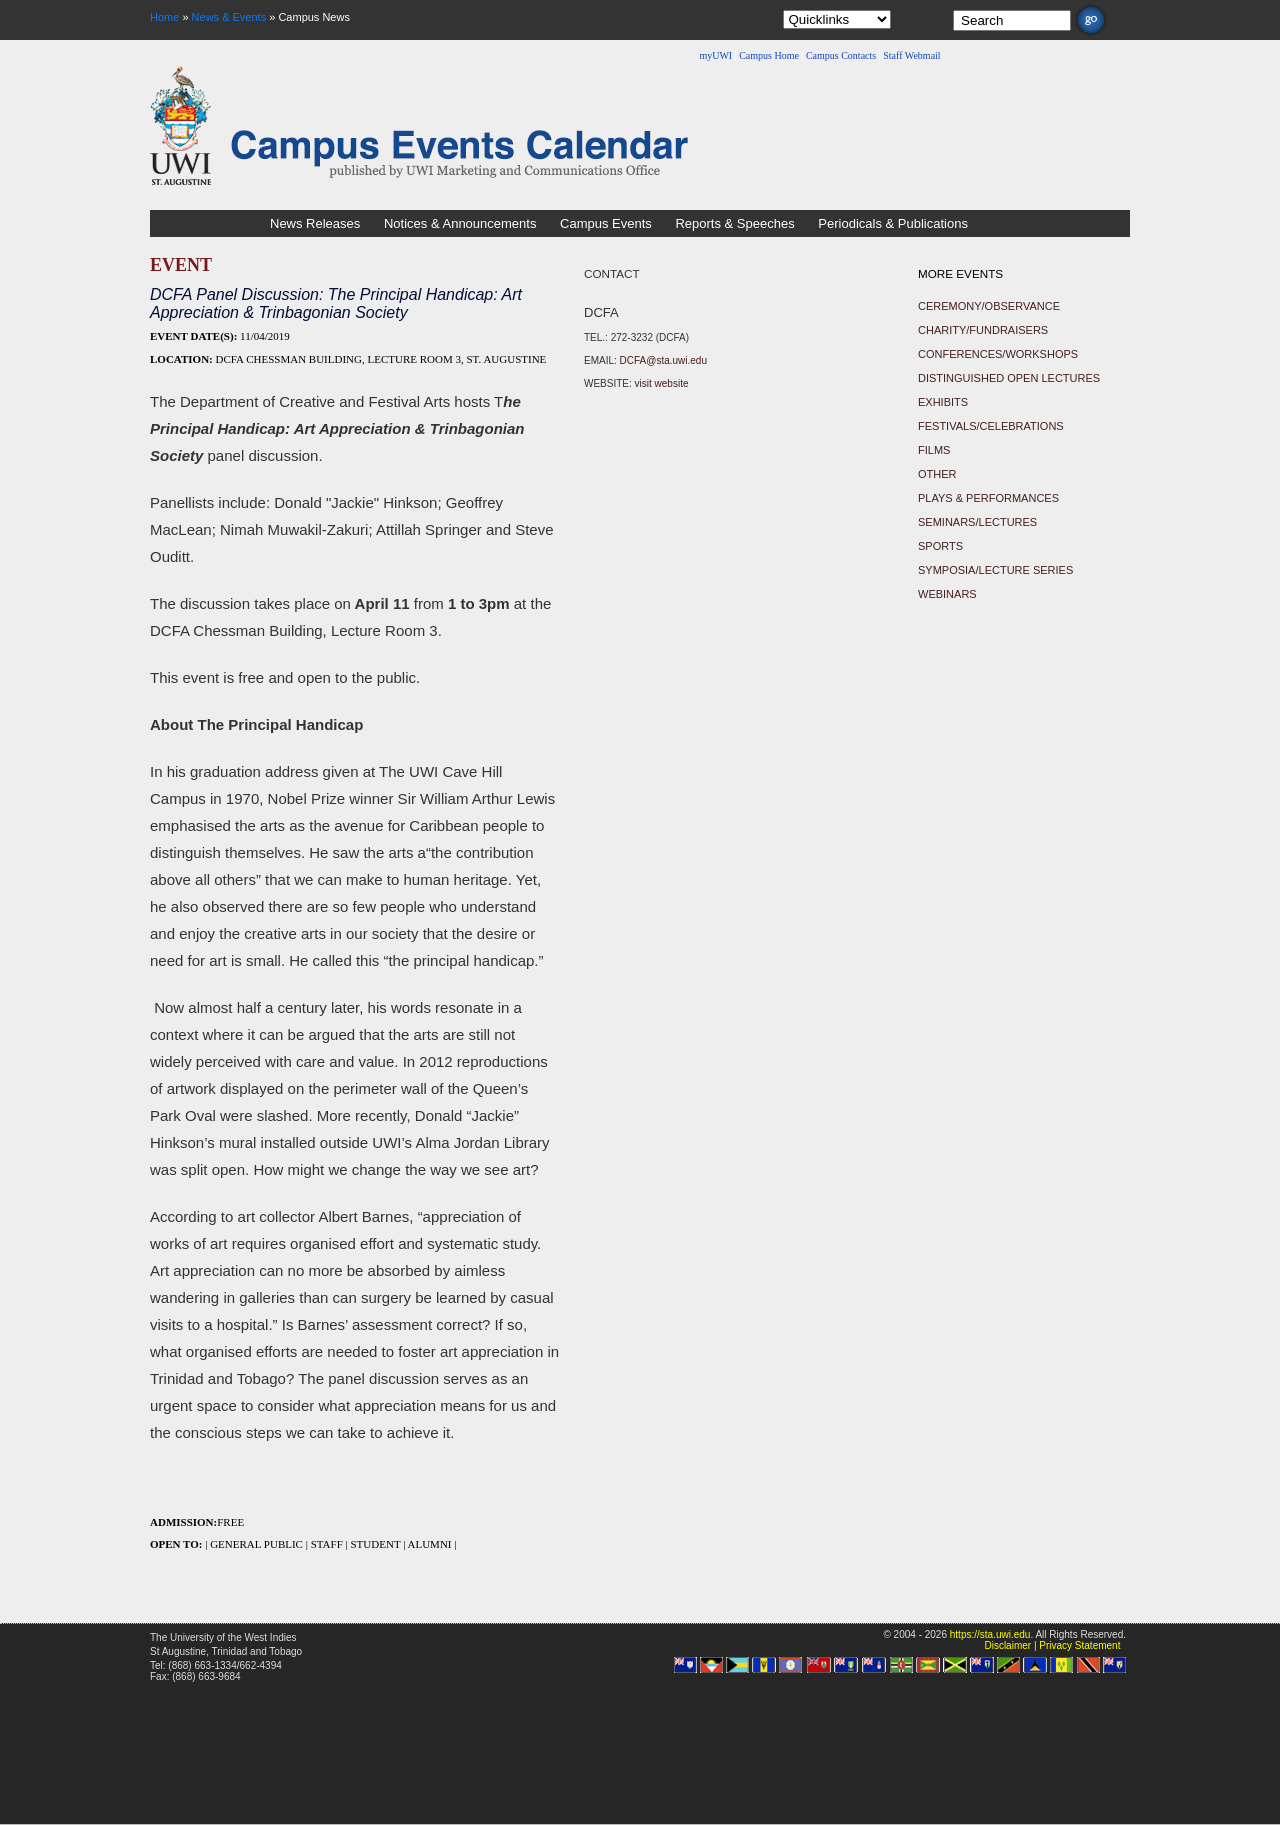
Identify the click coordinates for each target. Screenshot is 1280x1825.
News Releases (315, 223)
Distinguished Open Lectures (1009, 378)
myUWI (715, 55)
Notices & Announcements (460, 223)
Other (937, 474)
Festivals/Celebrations (991, 426)
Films (934, 450)
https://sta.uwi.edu (990, 1634)
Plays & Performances (988, 498)
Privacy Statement (1079, 1645)
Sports (940, 546)
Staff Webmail (911, 55)
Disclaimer (1007, 1645)
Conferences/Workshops (998, 354)
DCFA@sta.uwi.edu (663, 360)
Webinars (947, 594)
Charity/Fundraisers (983, 330)
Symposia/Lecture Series (995, 570)
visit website (662, 383)
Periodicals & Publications (893, 223)
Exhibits (943, 402)
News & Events (229, 17)
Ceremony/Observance (989, 306)
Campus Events (606, 223)
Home (164, 17)
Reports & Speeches (734, 223)
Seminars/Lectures (977, 522)
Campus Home (769, 55)
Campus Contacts (841, 55)
